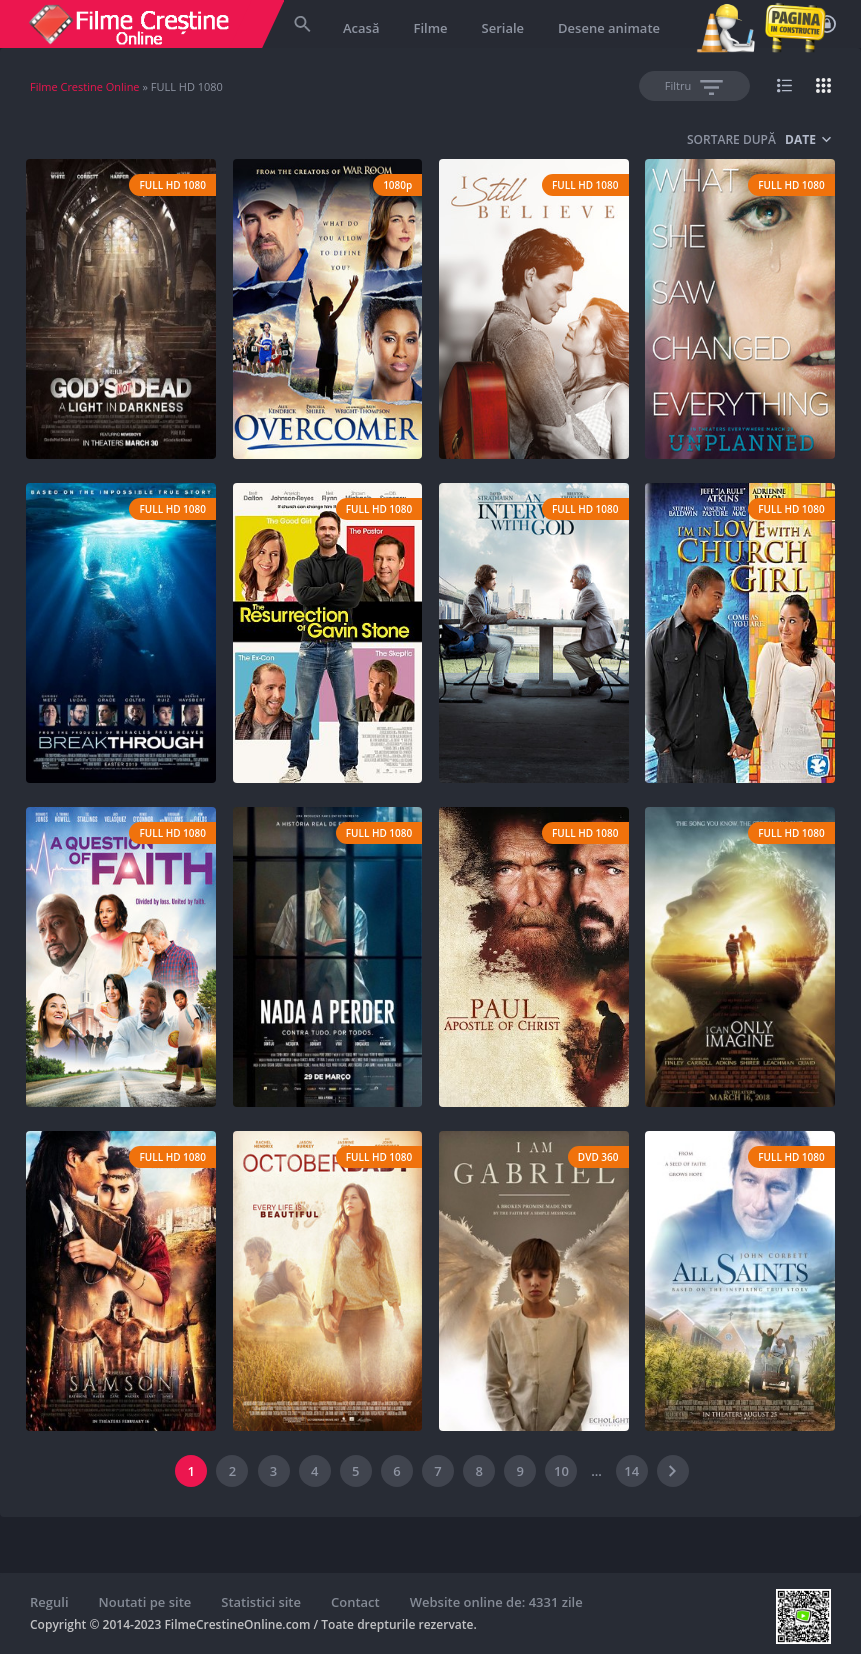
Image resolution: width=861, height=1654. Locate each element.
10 (561, 1471)
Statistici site (261, 1602)
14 (631, 1471)
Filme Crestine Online (85, 86)
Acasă (361, 28)
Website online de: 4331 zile (496, 1602)
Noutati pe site (145, 1602)
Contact (355, 1602)
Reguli (49, 1602)
